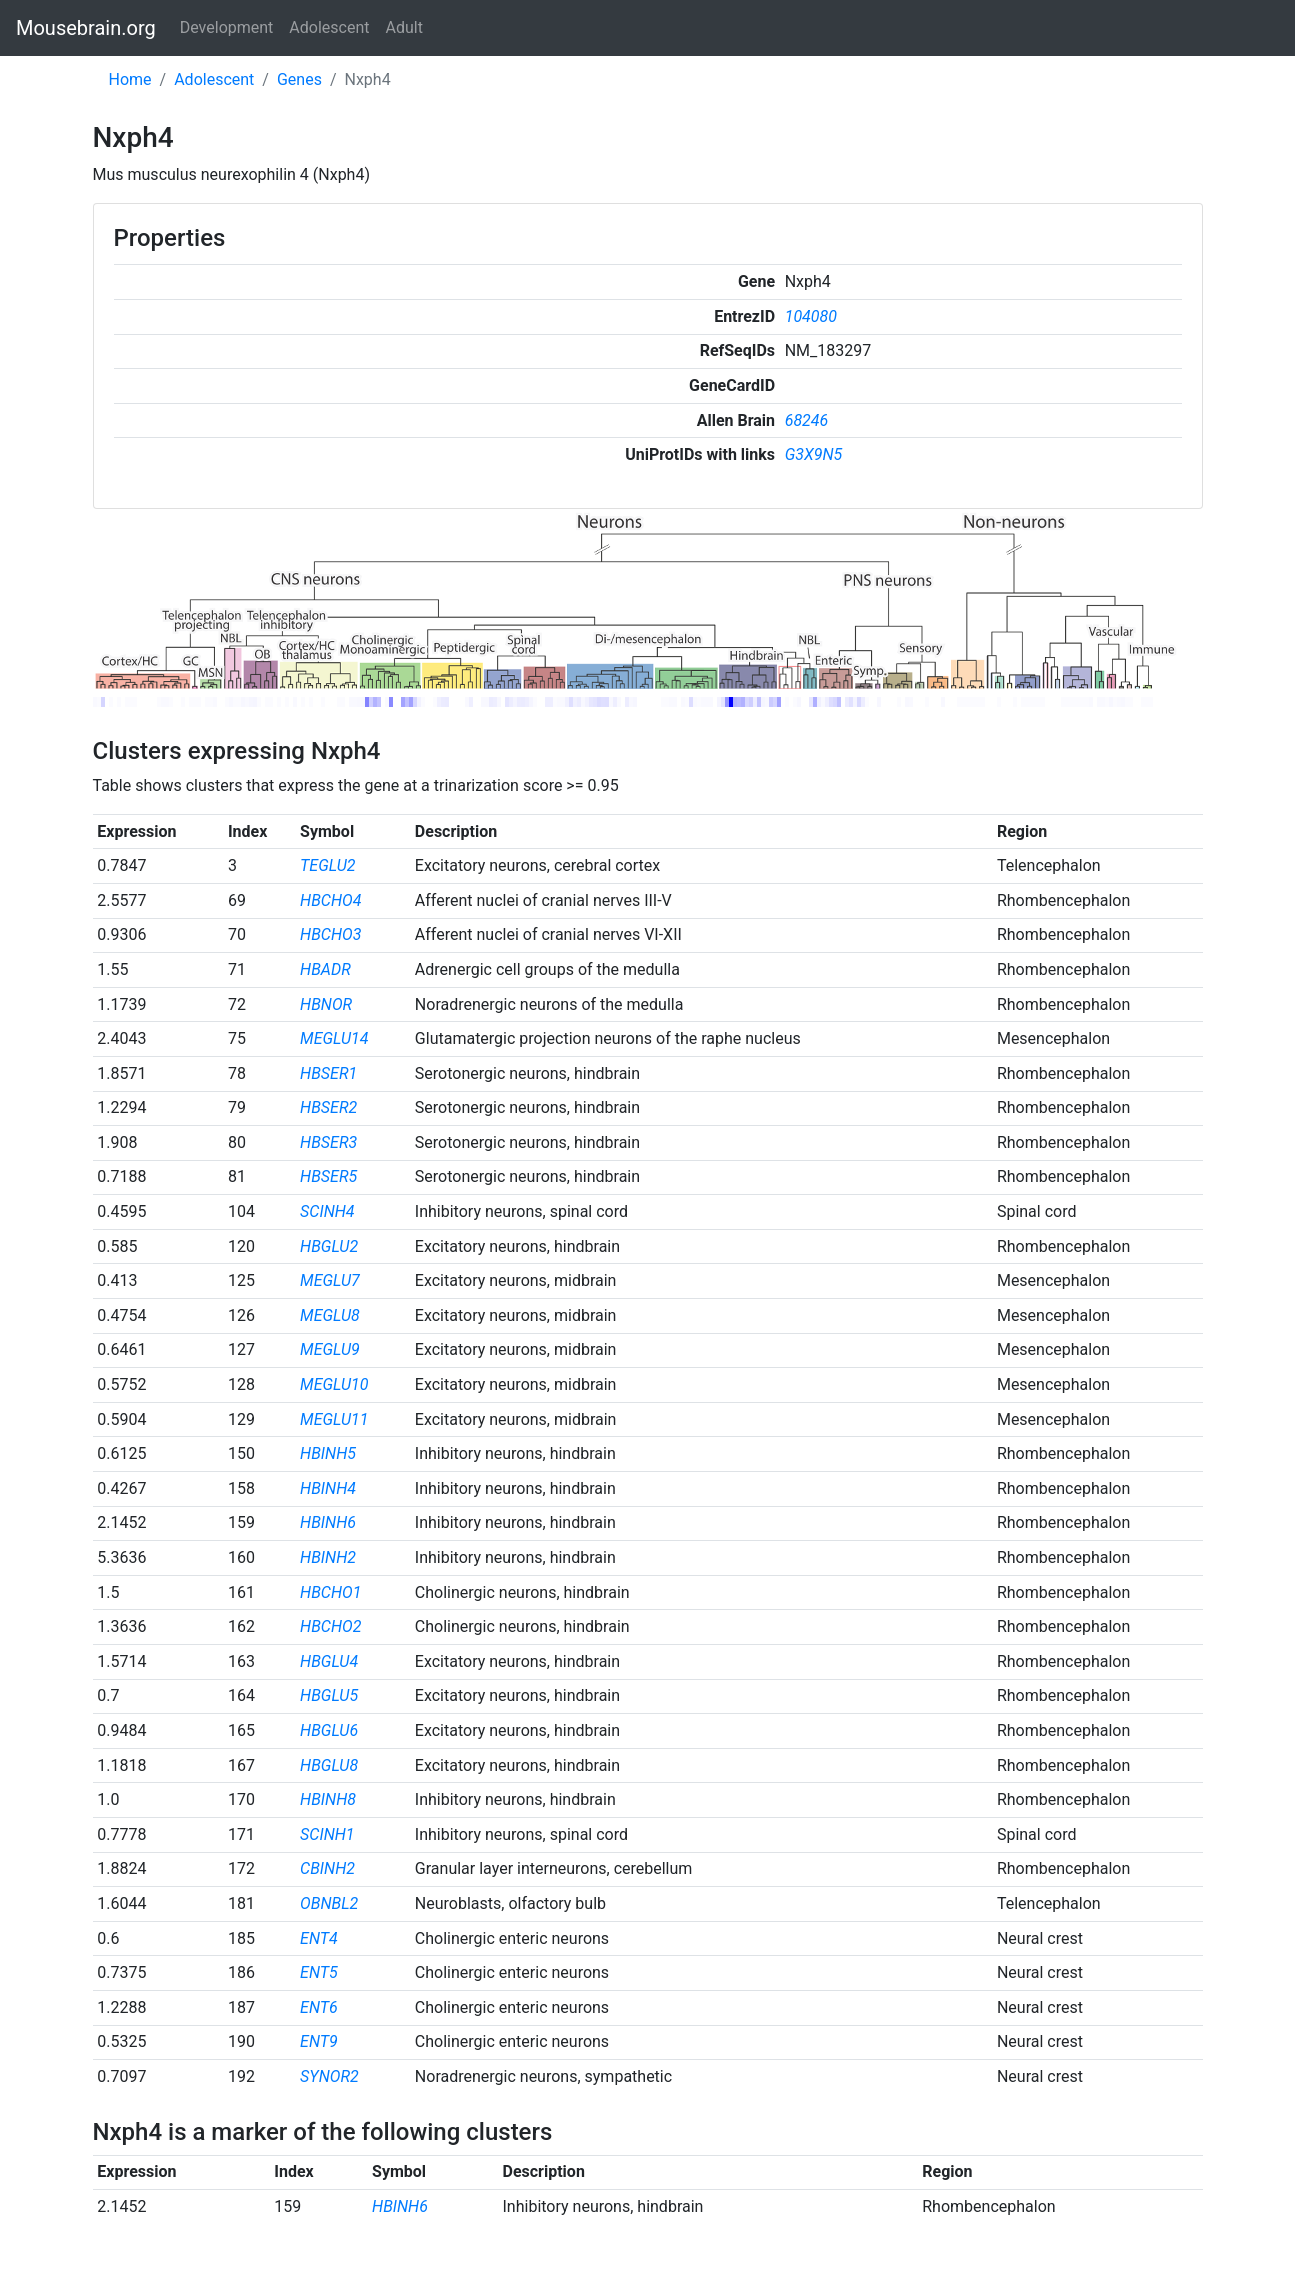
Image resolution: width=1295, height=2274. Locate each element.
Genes (299, 79)
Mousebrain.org (86, 28)
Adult (404, 27)
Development (227, 27)
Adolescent (329, 27)
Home (130, 79)
